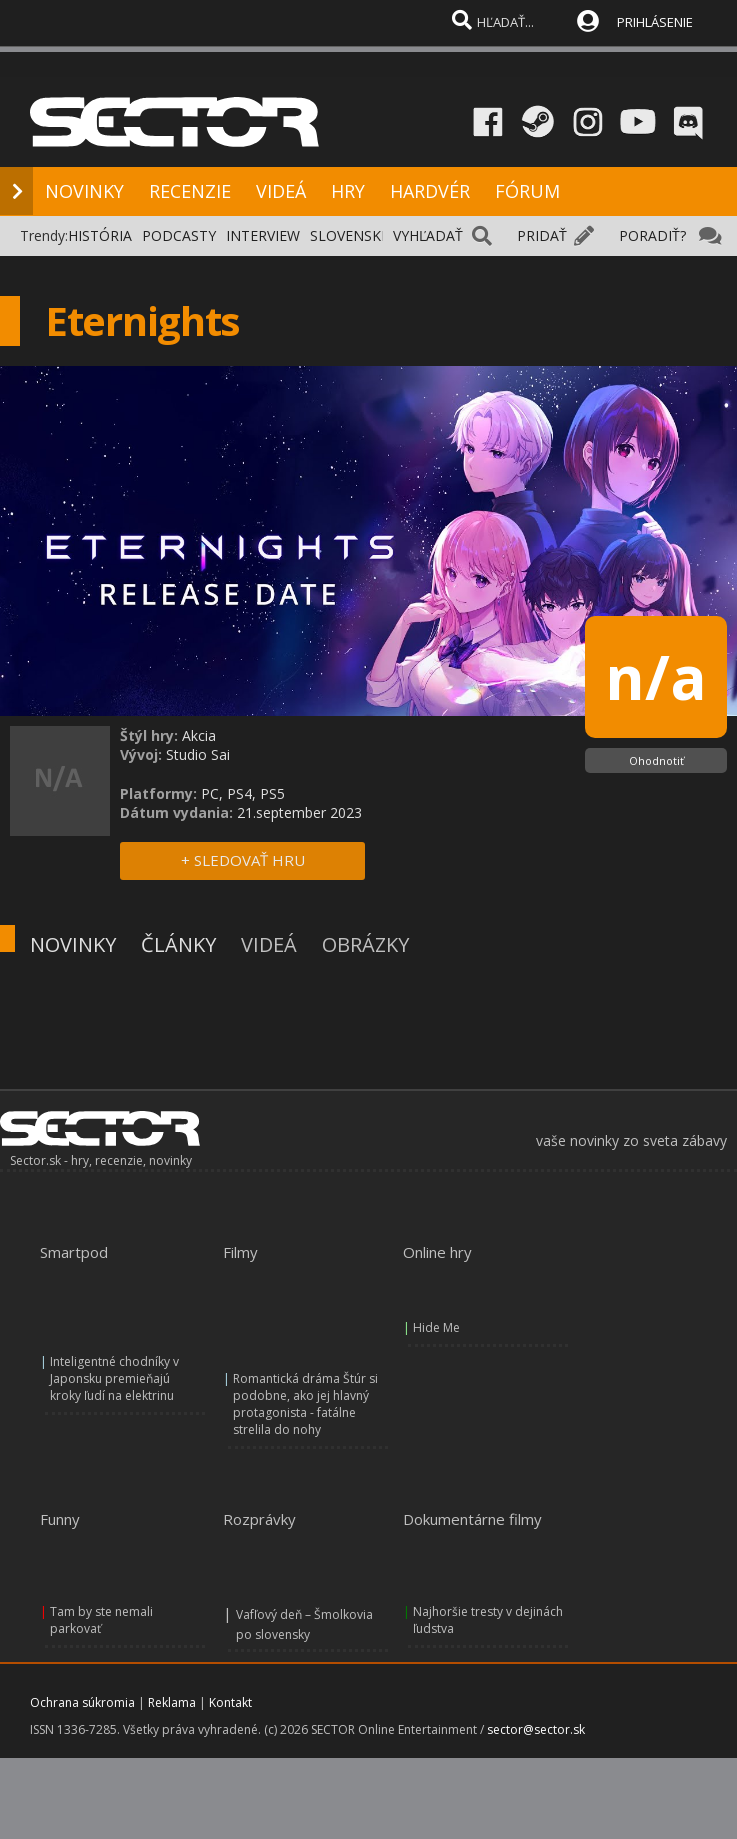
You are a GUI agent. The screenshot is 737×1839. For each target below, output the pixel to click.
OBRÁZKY (365, 944)
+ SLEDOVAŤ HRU (243, 860)
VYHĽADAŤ (428, 235)
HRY (348, 191)
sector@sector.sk (536, 1729)
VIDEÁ (281, 191)
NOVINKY (84, 191)
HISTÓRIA (100, 235)
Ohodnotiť (656, 760)
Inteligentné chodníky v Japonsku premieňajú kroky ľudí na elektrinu (114, 1378)
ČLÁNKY (178, 944)
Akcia (199, 735)
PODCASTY (179, 235)
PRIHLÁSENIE (655, 22)
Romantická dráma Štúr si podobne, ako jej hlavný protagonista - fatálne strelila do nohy (305, 1404)
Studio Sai (198, 754)
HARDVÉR (430, 191)
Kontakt (230, 1702)
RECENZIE (190, 191)
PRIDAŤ (542, 235)
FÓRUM (527, 191)
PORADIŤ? (652, 235)
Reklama (172, 1702)
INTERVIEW (263, 235)
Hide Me (436, 1327)
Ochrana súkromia (82, 1702)
